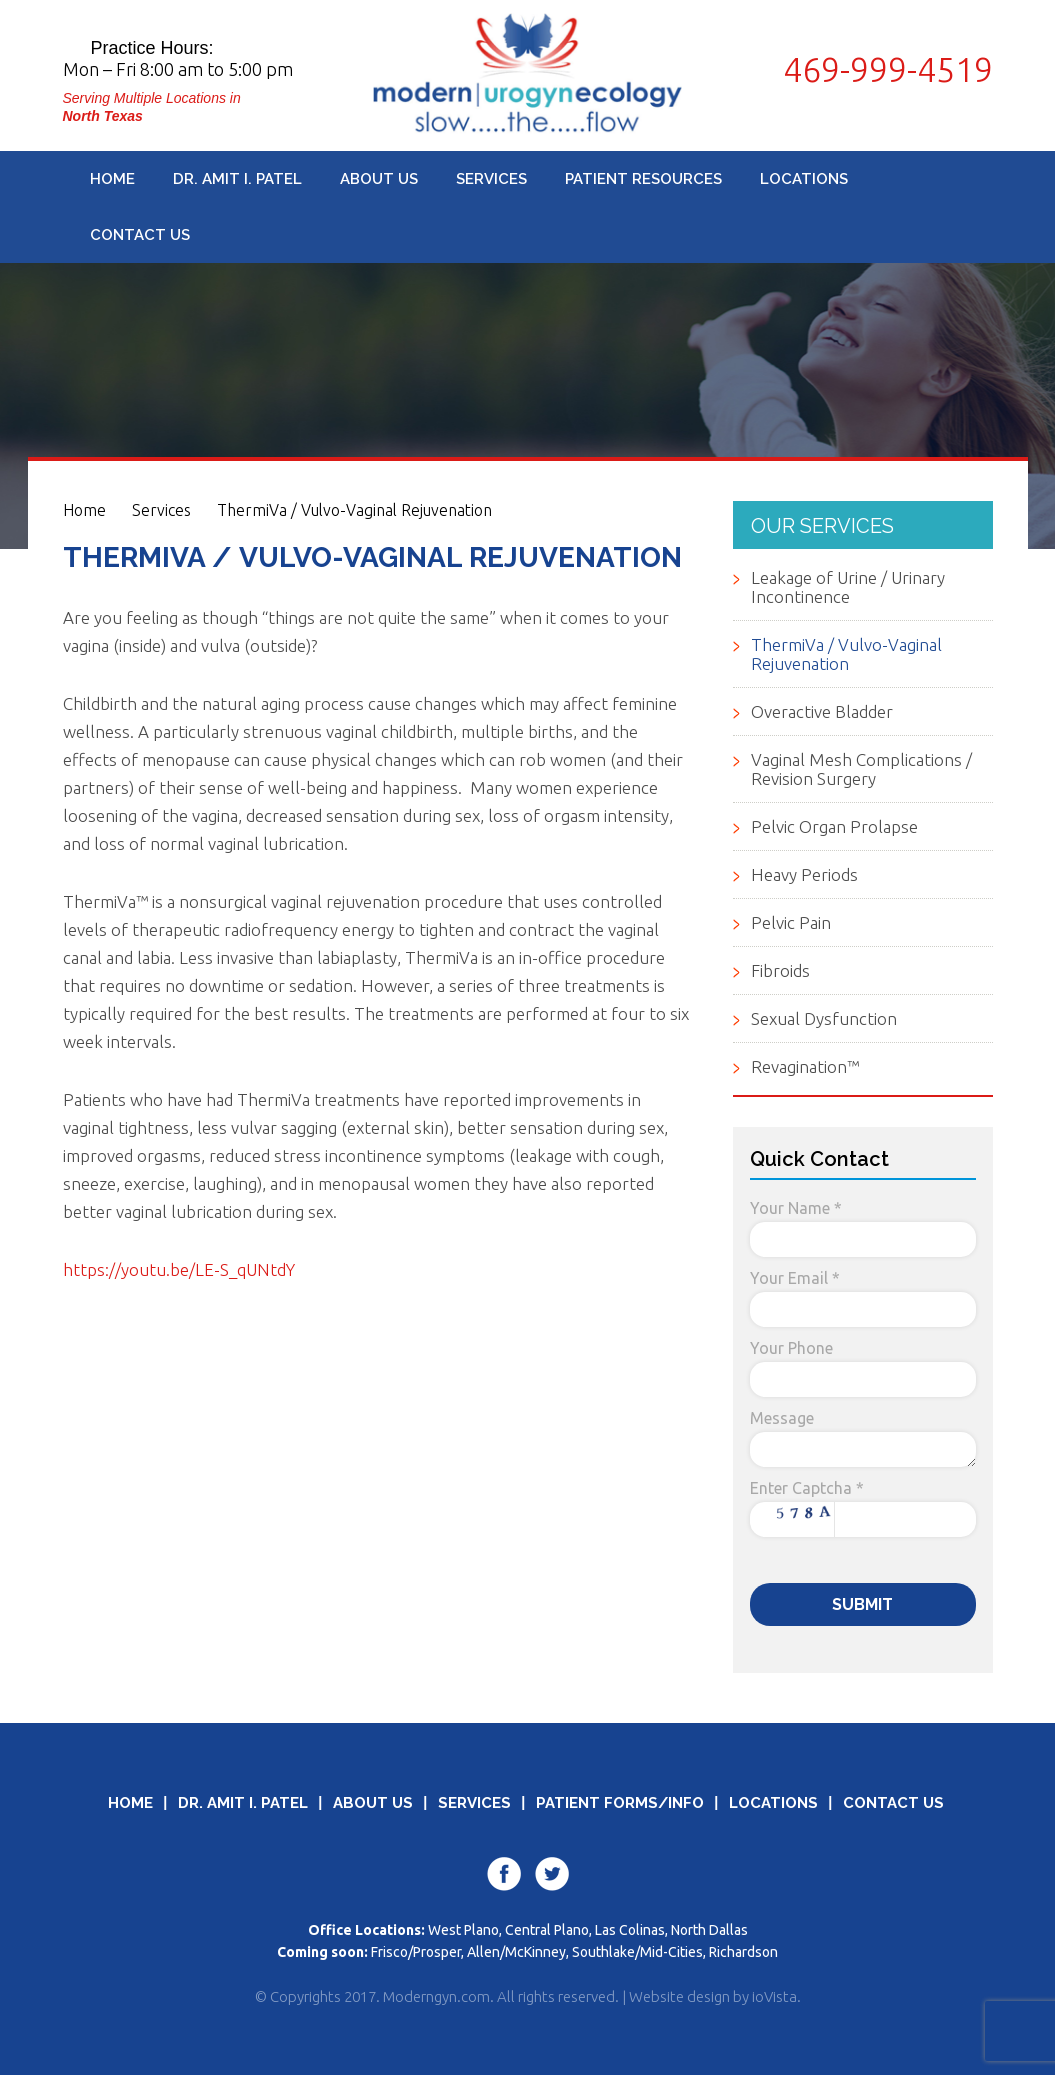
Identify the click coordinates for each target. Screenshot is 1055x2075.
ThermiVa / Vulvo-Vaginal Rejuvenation (354, 510)
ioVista (774, 1996)
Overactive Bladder (822, 711)
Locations (804, 179)
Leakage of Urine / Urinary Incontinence (848, 587)
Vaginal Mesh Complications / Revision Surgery (861, 769)
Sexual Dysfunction (824, 1018)
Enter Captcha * (807, 1488)
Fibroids (780, 970)
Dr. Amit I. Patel (237, 179)
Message (782, 1418)
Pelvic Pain (791, 922)
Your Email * (795, 1278)
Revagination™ (805, 1066)
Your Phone (791, 1348)
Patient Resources (643, 179)
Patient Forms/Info (620, 1803)
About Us (379, 179)
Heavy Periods (804, 874)
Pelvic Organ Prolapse (834, 826)
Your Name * (796, 1208)
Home (112, 179)
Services (491, 179)
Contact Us (140, 235)
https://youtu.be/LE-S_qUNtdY (179, 1269)
